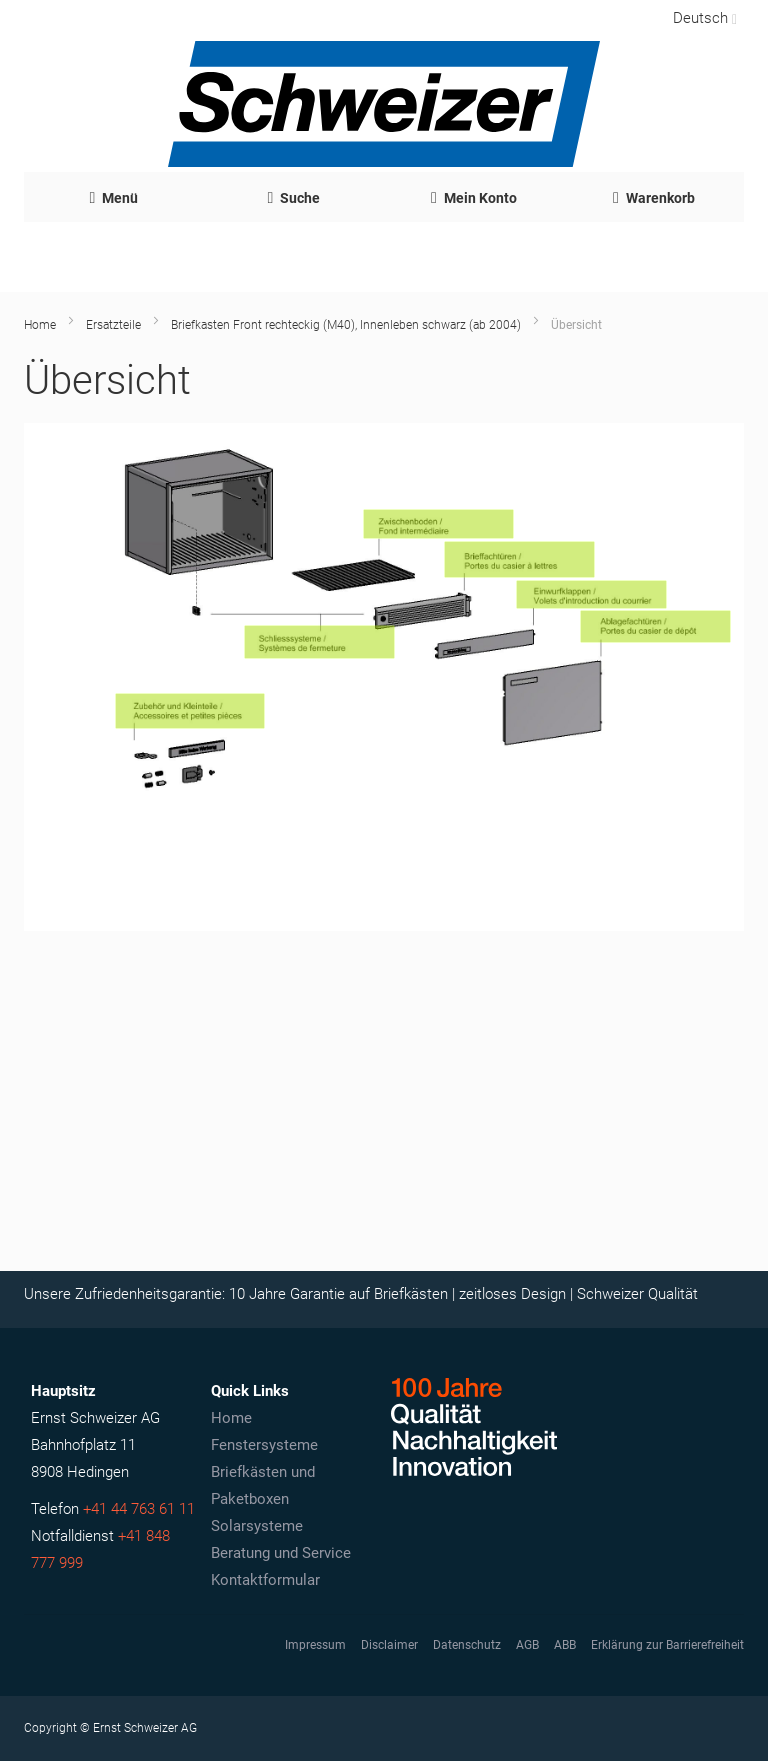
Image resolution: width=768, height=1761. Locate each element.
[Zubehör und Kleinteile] (190, 711)
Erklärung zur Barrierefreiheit (667, 1645)
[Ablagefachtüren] (655, 626)
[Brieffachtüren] (519, 559)
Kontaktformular (265, 1580)
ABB (565, 1645)
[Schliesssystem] (319, 641)
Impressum (315, 1645)
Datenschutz (467, 1645)
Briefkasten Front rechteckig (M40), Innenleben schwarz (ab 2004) (346, 325)
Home (40, 325)
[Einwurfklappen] (591, 594)
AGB (527, 1645)
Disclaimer (389, 1645)
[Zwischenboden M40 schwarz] (438, 523)
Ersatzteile (113, 325)
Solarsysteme (257, 1526)
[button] (703, 18)
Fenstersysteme (264, 1445)
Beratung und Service (281, 1553)
